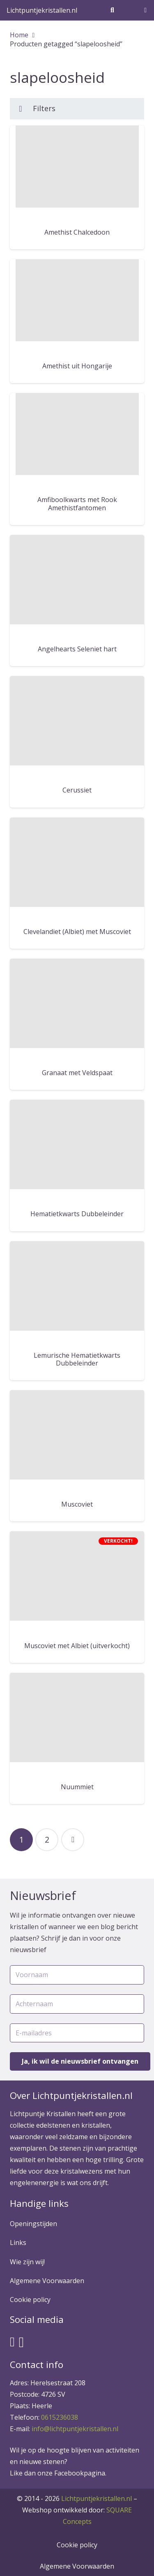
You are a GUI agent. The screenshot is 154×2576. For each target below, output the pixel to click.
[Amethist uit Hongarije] (77, 300)
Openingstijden (33, 2223)
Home (19, 34)
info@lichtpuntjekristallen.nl (75, 2428)
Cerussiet (77, 790)
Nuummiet (77, 1786)
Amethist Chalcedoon (77, 232)
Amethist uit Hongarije (77, 365)
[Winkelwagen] (145, 10)
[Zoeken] (112, 10)
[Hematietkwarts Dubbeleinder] (77, 1144)
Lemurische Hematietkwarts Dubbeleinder (77, 1359)
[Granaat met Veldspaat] (77, 1003)
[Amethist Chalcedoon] (77, 167)
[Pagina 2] (46, 1839)
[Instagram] (21, 2342)
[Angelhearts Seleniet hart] (77, 579)
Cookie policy (30, 2299)
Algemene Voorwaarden (47, 2280)
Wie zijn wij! (27, 2261)
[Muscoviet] (77, 1435)
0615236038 (59, 2417)
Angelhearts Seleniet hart (77, 648)
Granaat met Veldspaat (77, 1072)
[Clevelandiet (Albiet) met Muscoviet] (77, 862)
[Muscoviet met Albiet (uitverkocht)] (77, 1576)
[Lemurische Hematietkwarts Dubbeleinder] (77, 1286)
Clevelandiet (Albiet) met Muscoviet (77, 931)
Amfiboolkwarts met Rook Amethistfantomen (77, 503)
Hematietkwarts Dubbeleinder (77, 1213)
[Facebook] (12, 2341)
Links (18, 2242)
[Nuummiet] (77, 1717)
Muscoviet (77, 1504)
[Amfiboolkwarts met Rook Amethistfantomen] (77, 434)
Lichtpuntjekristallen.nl (96, 2498)
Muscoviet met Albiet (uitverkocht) (77, 1645)
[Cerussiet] (77, 720)
